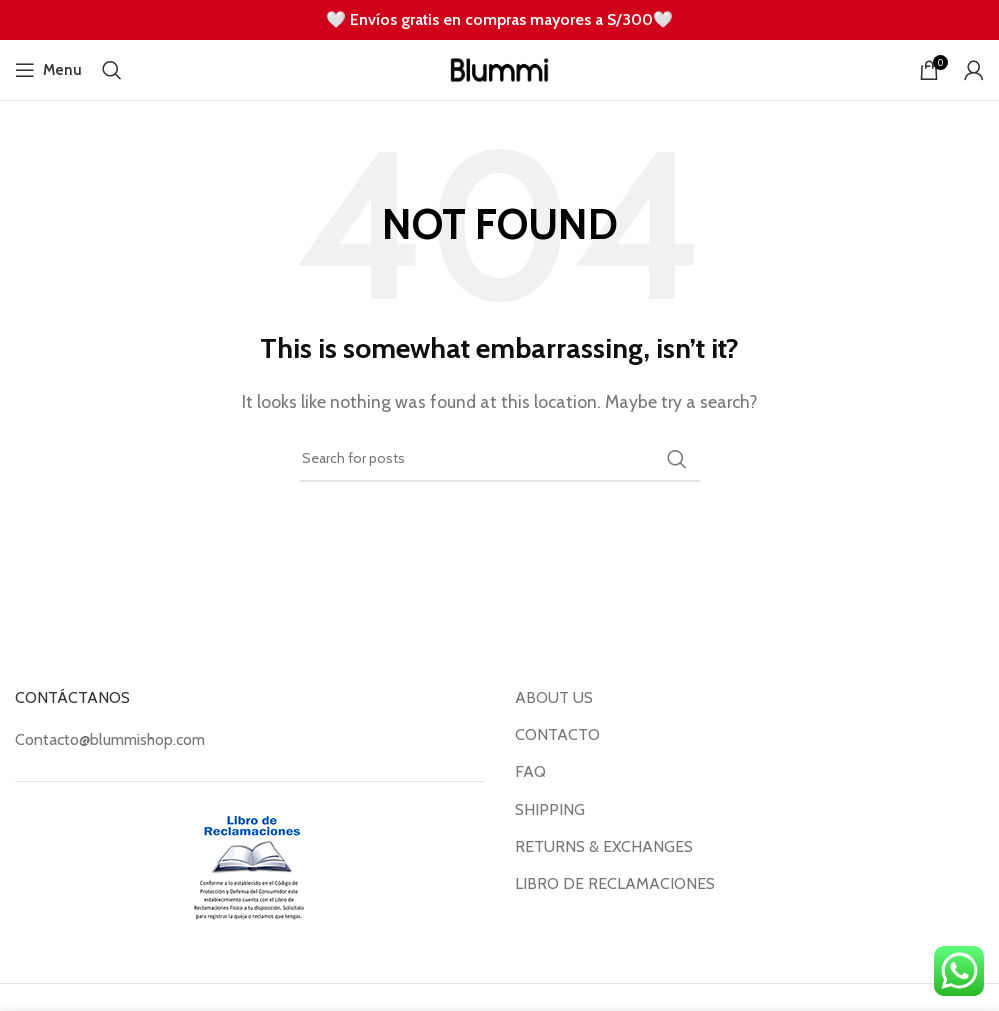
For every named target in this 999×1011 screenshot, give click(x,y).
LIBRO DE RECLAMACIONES (615, 883)
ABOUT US (554, 697)
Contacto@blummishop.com (110, 739)
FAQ (530, 771)
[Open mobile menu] (48, 70)
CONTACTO (557, 734)
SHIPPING (550, 809)
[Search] (112, 70)
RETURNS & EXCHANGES (604, 846)
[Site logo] (499, 68)
